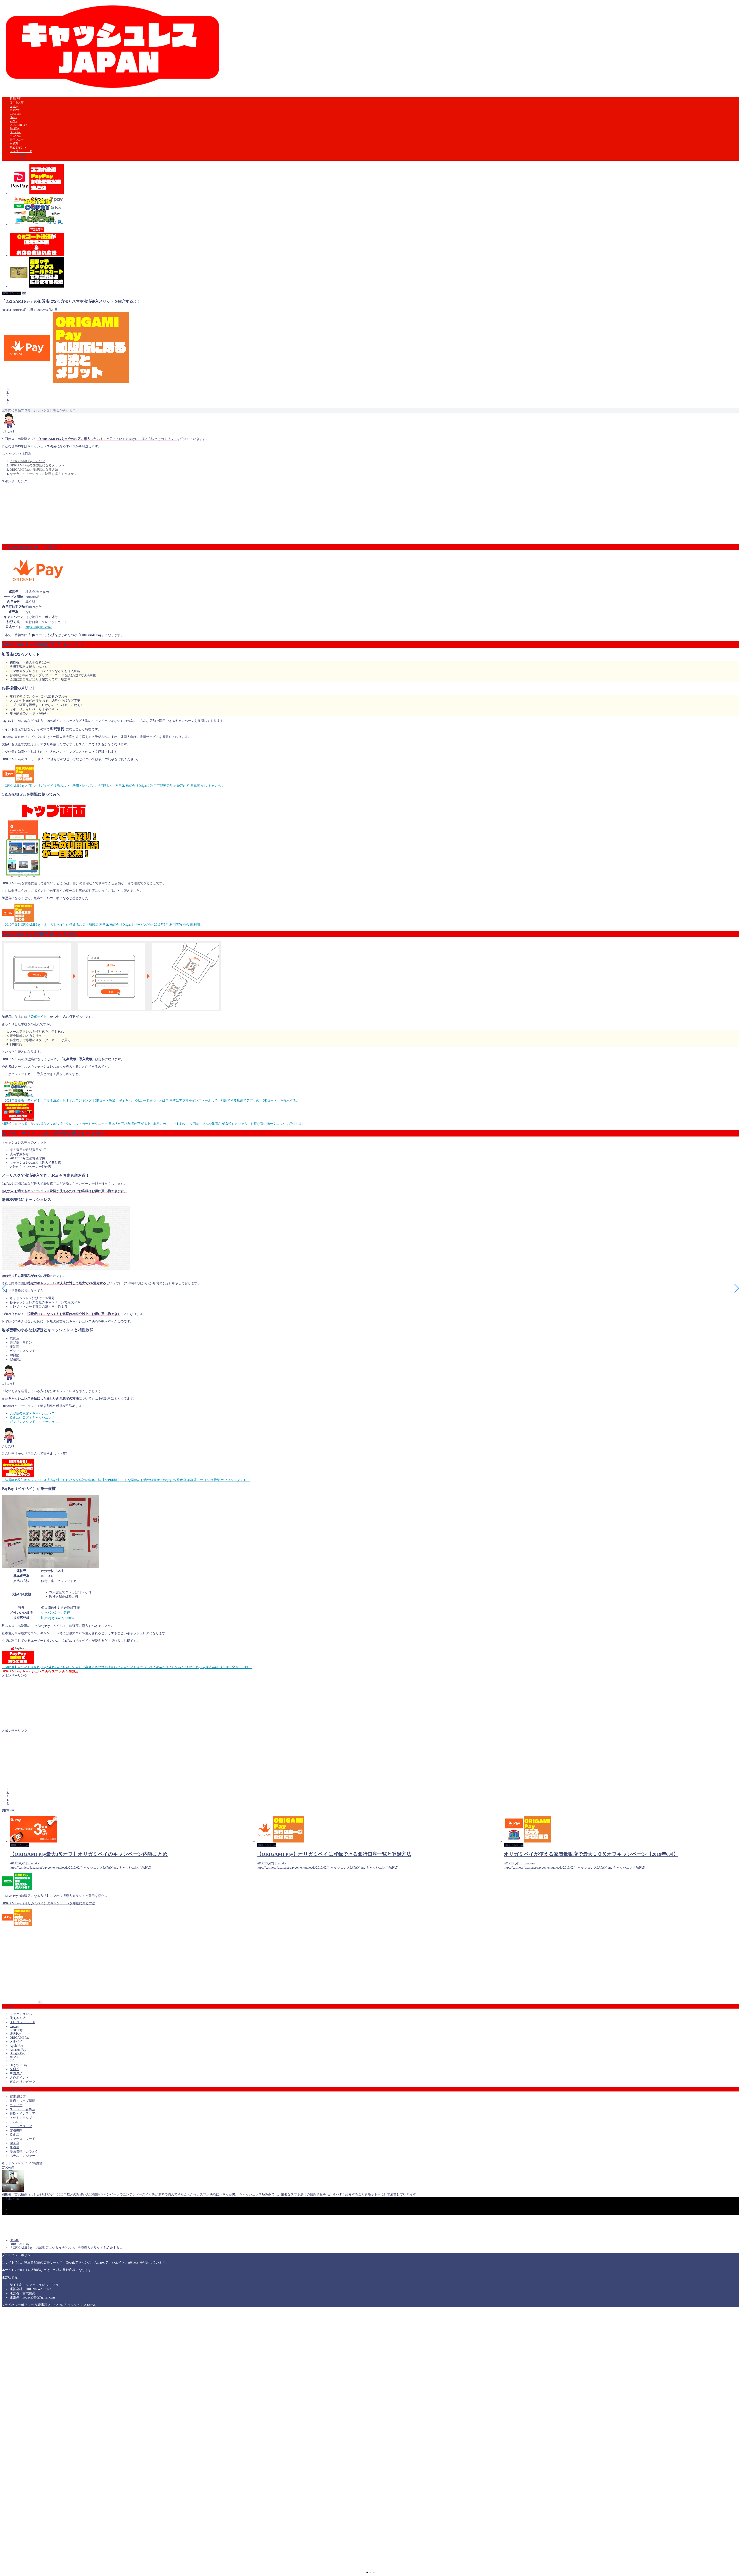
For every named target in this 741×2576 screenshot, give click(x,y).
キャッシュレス (21, 2013)
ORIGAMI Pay (18, 124)
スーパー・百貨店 (22, 2109)
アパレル (16, 2122)
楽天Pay (14, 109)
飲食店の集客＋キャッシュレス (32, 1417)
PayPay (14, 106)
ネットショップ (21, 2117)
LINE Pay (15, 113)
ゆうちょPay (18, 2065)
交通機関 (16, 2130)
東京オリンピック (22, 2081)
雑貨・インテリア (22, 2113)
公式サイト (39, 1016)
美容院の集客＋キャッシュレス (32, 1413)
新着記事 (15, 98)
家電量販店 (18, 2096)
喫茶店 (14, 2143)
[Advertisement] (122, 512)
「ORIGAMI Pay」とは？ (27, 461)
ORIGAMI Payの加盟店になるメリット (37, 465)
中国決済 (15, 136)
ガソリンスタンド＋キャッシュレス (35, 1421)
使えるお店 (17, 102)
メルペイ (15, 132)
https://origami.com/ (38, 627)
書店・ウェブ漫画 (22, 2101)
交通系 (14, 143)
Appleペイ (17, 2045)
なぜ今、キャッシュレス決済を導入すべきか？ (43, 473)
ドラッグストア (21, 2126)
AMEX (22, 155)
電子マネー (17, 139)
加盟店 (73, 1671)
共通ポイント (18, 147)
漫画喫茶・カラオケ (24, 2151)
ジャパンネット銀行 (55, 1612)
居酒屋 (14, 2147)
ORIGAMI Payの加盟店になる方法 (34, 469)
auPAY (13, 121)
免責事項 (41, 2305)
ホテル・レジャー (22, 2155)
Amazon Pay (18, 2049)
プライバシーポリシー (18, 2305)
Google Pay (17, 2053)
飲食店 (14, 2134)
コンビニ (16, 2105)
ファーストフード (22, 2138)
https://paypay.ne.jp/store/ (57, 1617)
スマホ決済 (59, 1671)
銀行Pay (14, 128)
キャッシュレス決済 (36, 1671)
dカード (22, 158)
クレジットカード (21, 151)
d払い (13, 117)
